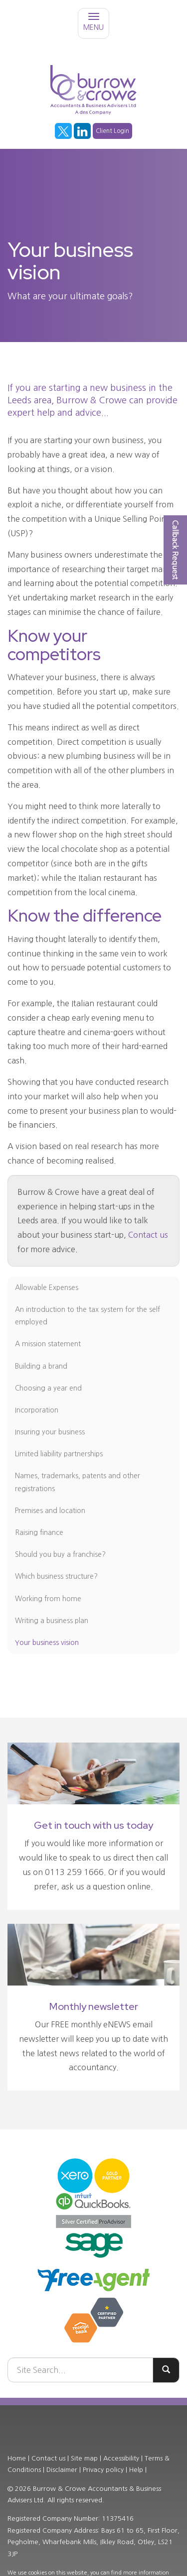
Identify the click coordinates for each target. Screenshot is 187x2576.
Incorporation (36, 1409)
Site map (84, 2458)
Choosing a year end (48, 1388)
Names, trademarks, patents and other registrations (77, 1482)
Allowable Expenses (46, 1287)
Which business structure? (56, 1576)
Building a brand (41, 1366)
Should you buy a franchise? (60, 1554)
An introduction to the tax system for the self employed (87, 1315)
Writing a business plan (51, 1620)
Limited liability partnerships (59, 1453)
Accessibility (121, 2458)
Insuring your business (50, 1431)
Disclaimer (61, 2469)
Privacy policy (103, 2469)
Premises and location (50, 1510)
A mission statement (48, 1343)
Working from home (48, 1598)
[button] (175, 550)
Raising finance (39, 1532)
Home (16, 2458)
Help (136, 2469)
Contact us (148, 1235)
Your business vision (47, 1642)
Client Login (112, 131)
